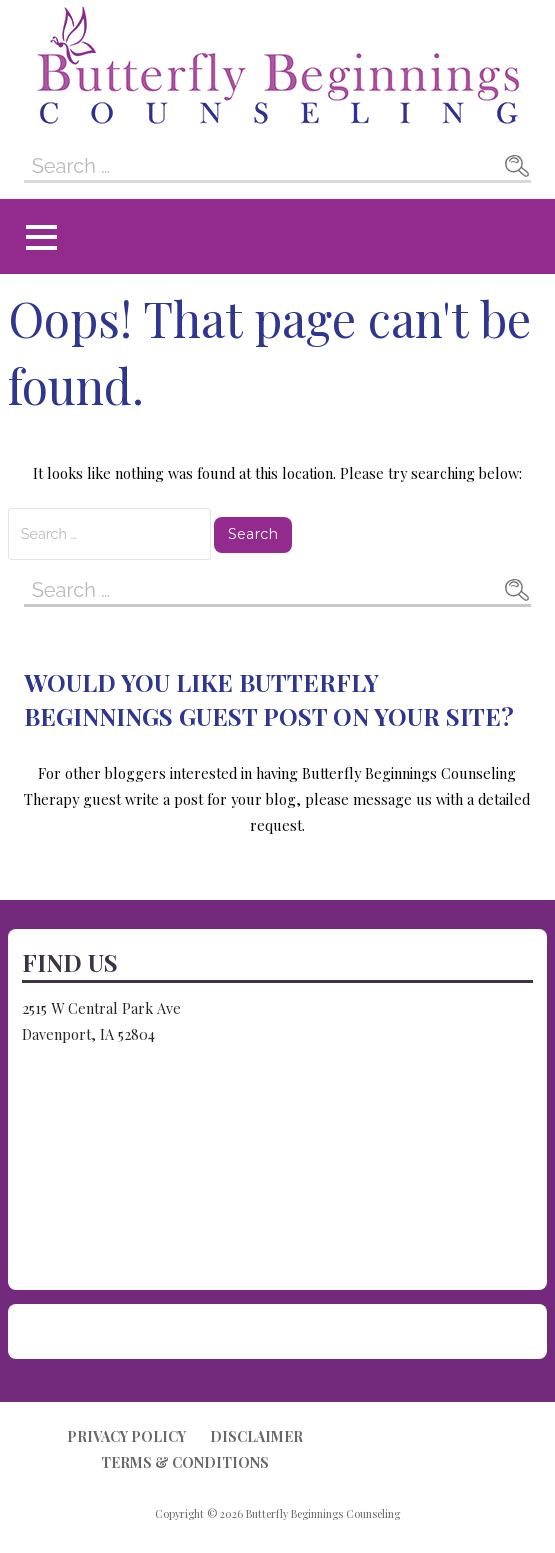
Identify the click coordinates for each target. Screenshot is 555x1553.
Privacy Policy (126, 1436)
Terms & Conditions (185, 1462)
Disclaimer (256, 1436)
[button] (41, 237)
